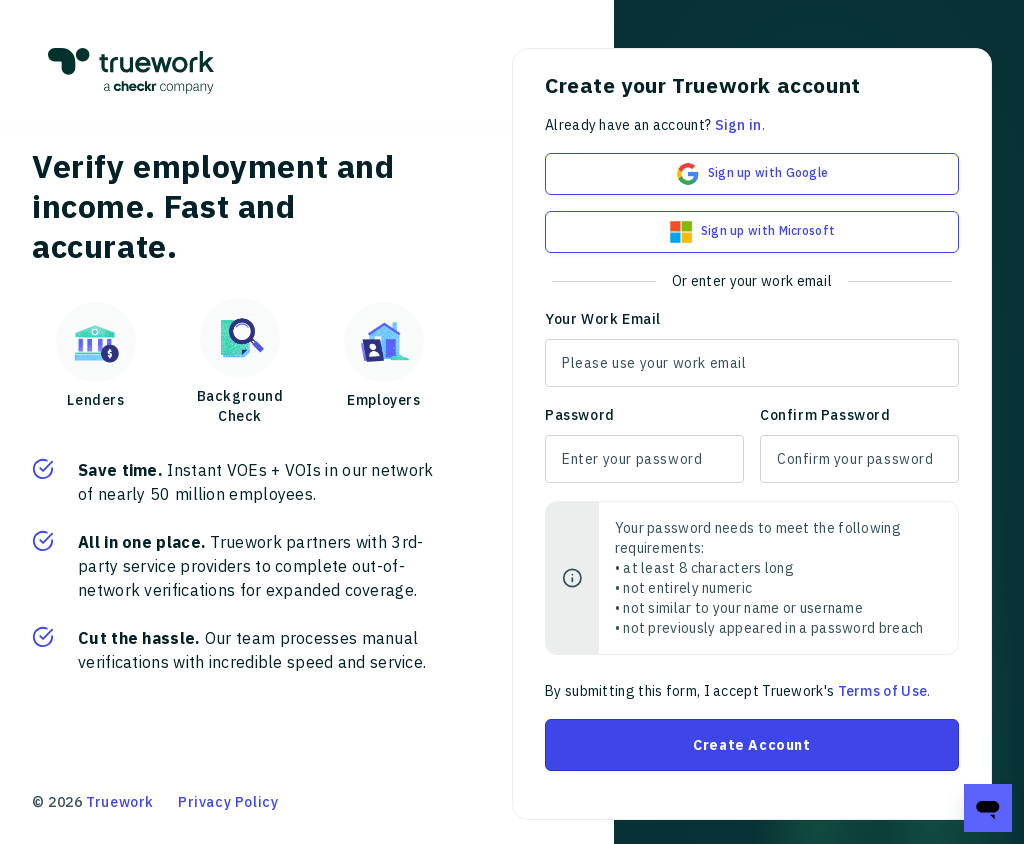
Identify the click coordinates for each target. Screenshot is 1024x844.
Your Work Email (603, 319)
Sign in (738, 125)
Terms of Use (883, 691)
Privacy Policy (228, 802)
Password (580, 415)
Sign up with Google (752, 174)
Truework (120, 802)
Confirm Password (825, 415)
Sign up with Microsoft (752, 232)
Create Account (751, 745)
